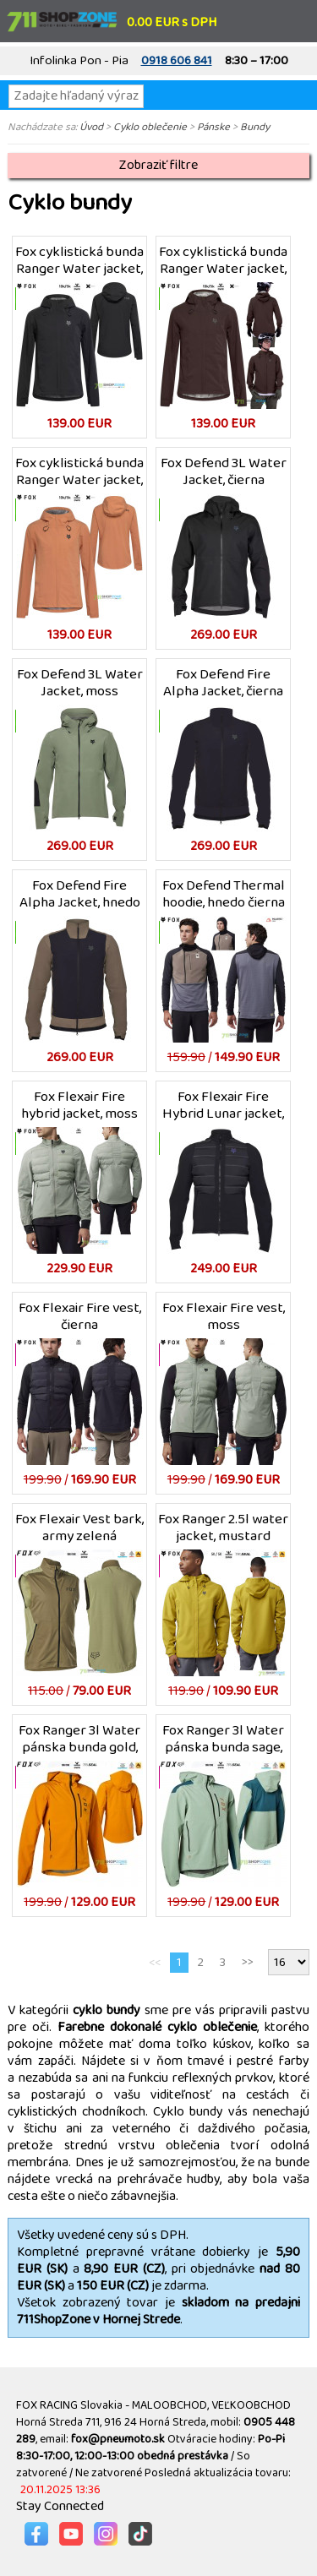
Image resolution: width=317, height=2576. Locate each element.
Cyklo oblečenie (150, 126)
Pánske (213, 126)
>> (248, 1962)
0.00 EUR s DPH (171, 22)
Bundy (255, 126)
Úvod (91, 126)
